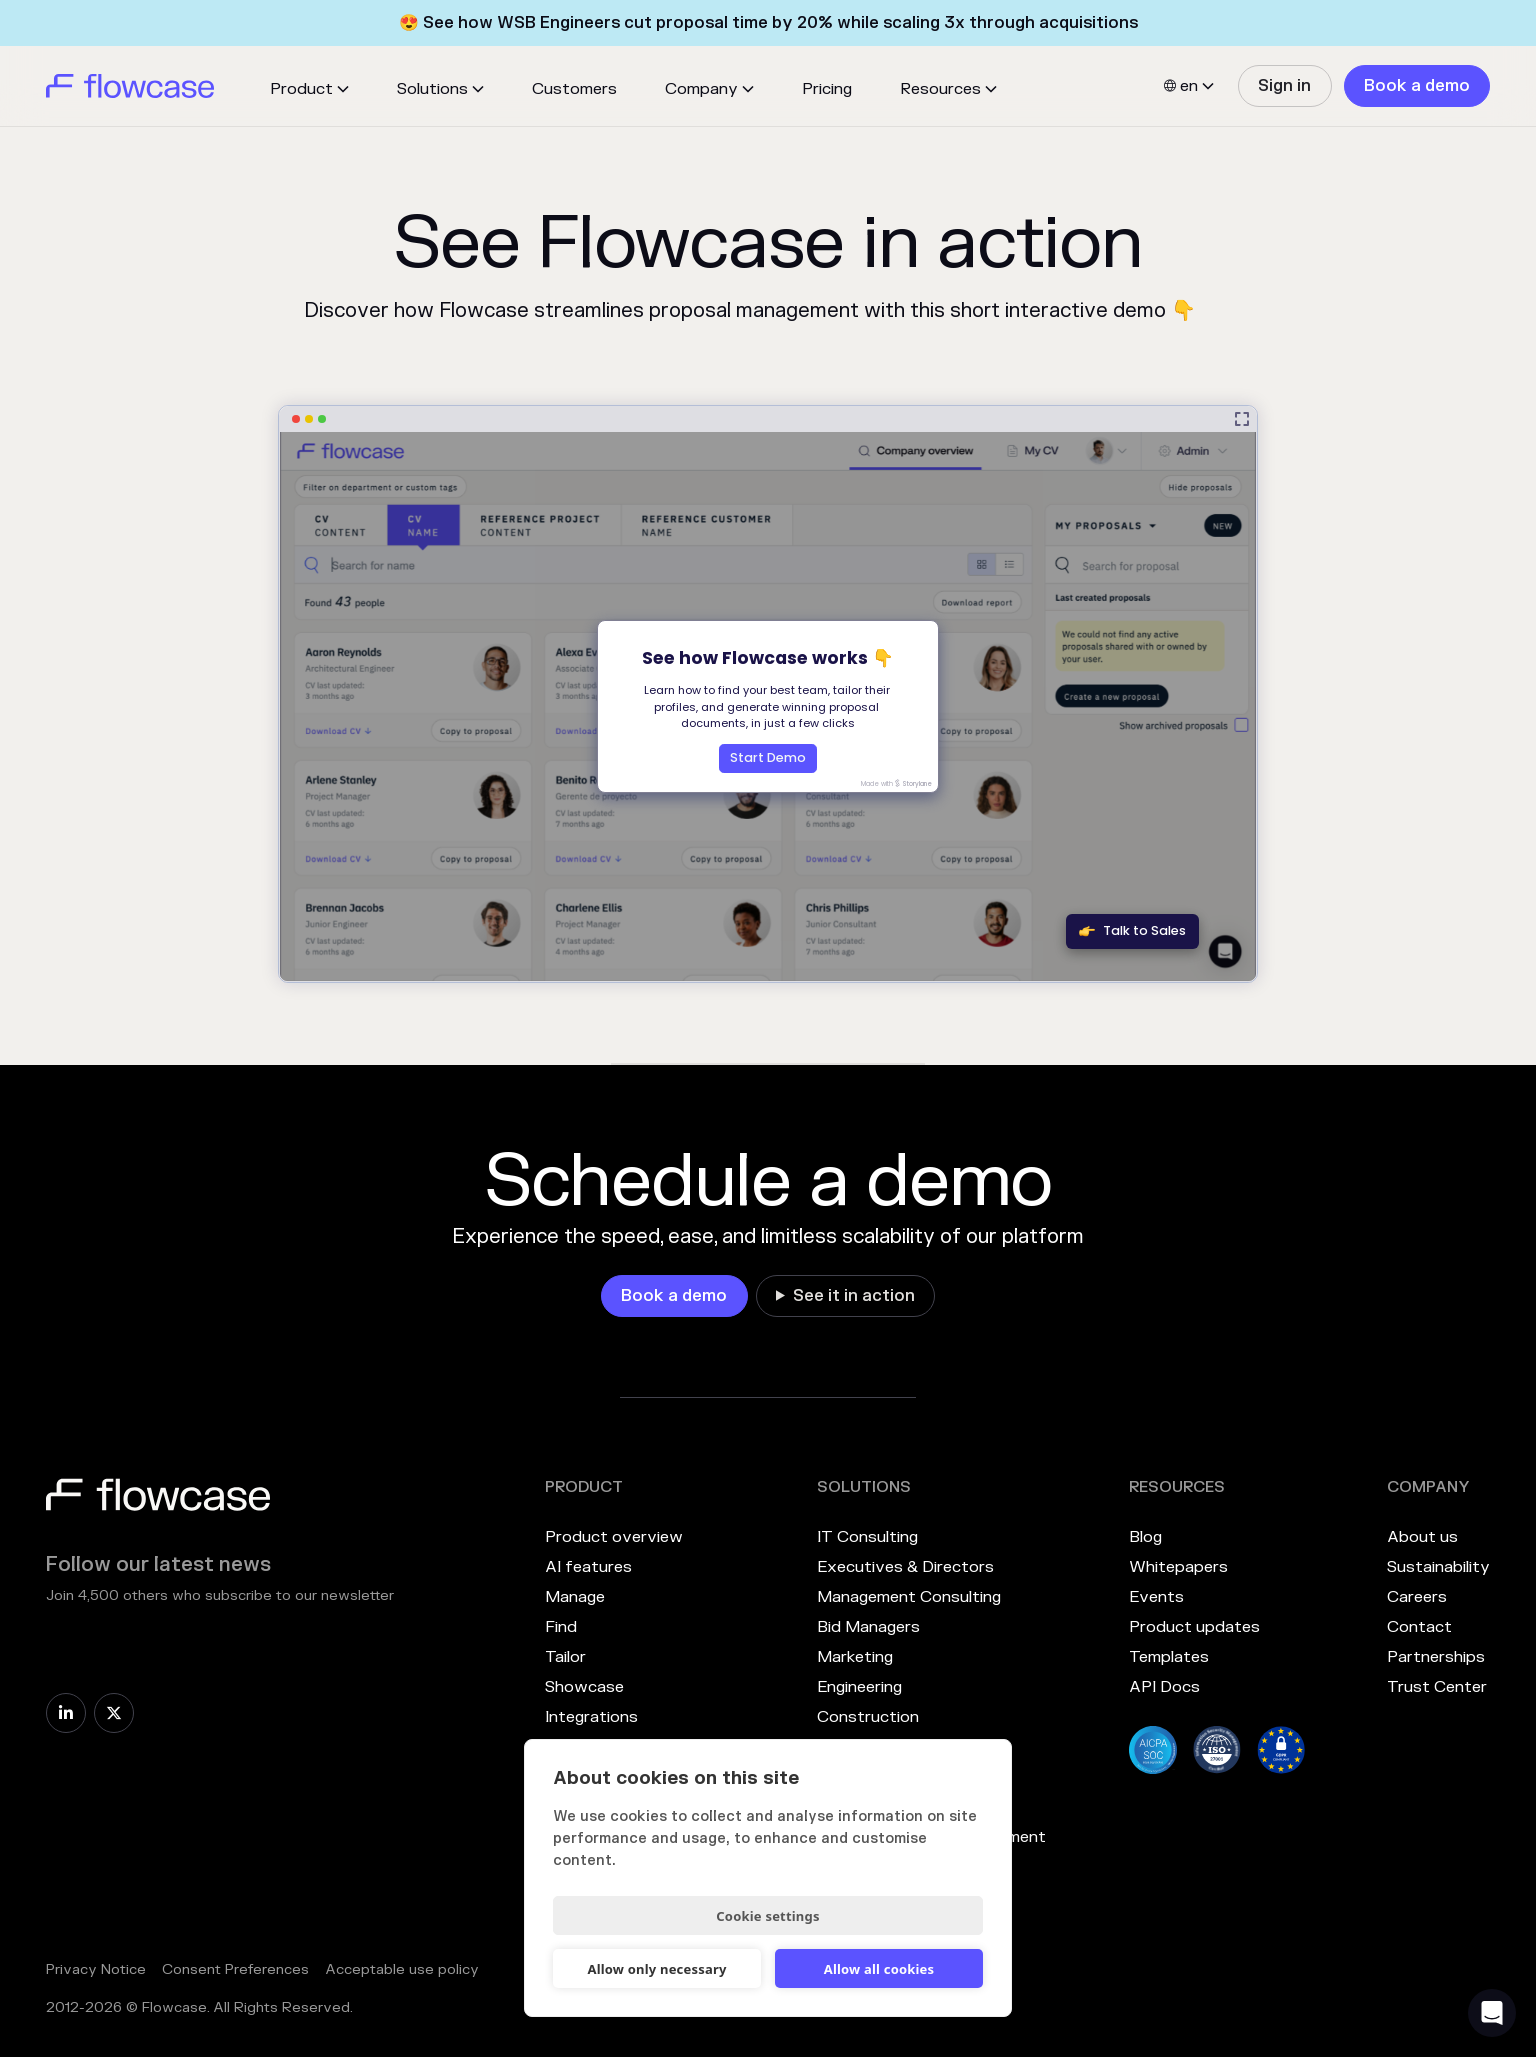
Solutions (432, 89)
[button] (309, 89)
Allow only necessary (656, 1969)
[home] (130, 86)
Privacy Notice (96, 1969)
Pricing (827, 89)
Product (301, 89)
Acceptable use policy (402, 1969)
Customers (574, 89)
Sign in (1284, 86)
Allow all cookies (879, 1969)
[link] (1284, 86)
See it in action (854, 1296)
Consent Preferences (235, 1969)
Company (701, 89)
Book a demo (1417, 86)
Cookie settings (767, 1916)
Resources (940, 89)
